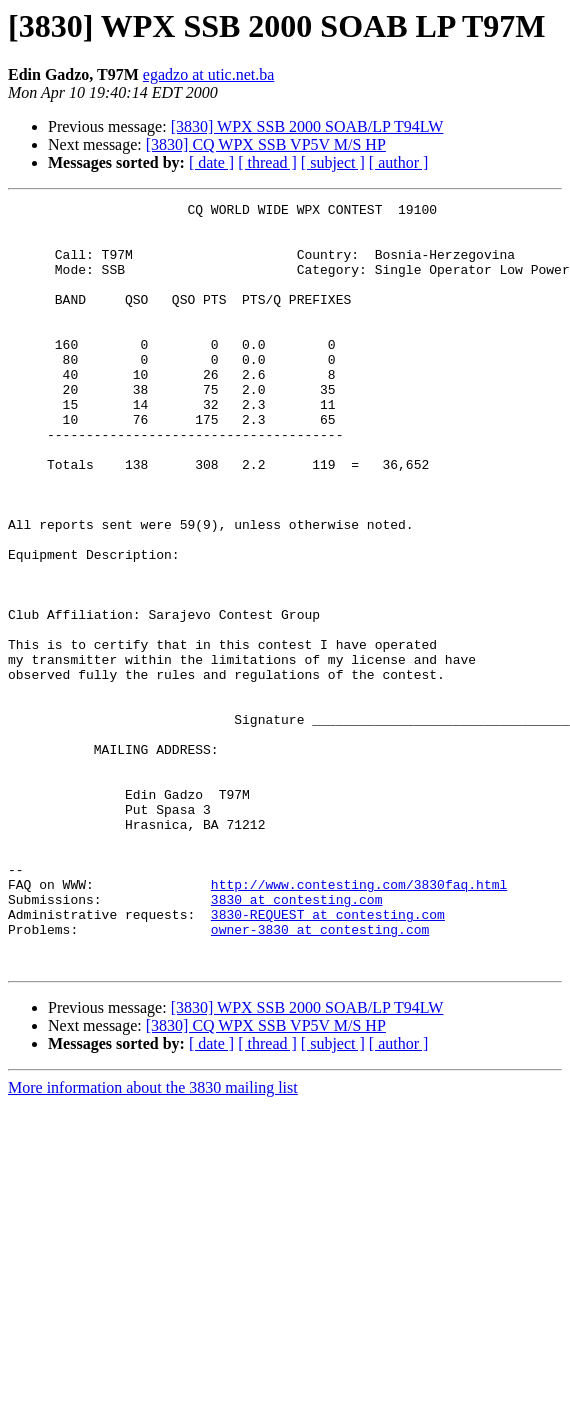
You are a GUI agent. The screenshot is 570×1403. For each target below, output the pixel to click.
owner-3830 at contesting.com (320, 1076)
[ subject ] (333, 162)
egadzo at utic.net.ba (209, 74)
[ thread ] (267, 162)
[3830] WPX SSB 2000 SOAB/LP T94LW (307, 126)
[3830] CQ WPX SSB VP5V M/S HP (266, 144)
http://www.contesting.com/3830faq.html (359, 1022)
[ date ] (211, 162)
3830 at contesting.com (297, 1040)
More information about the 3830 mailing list (153, 1240)
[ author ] (399, 162)
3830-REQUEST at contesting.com (328, 1058)
